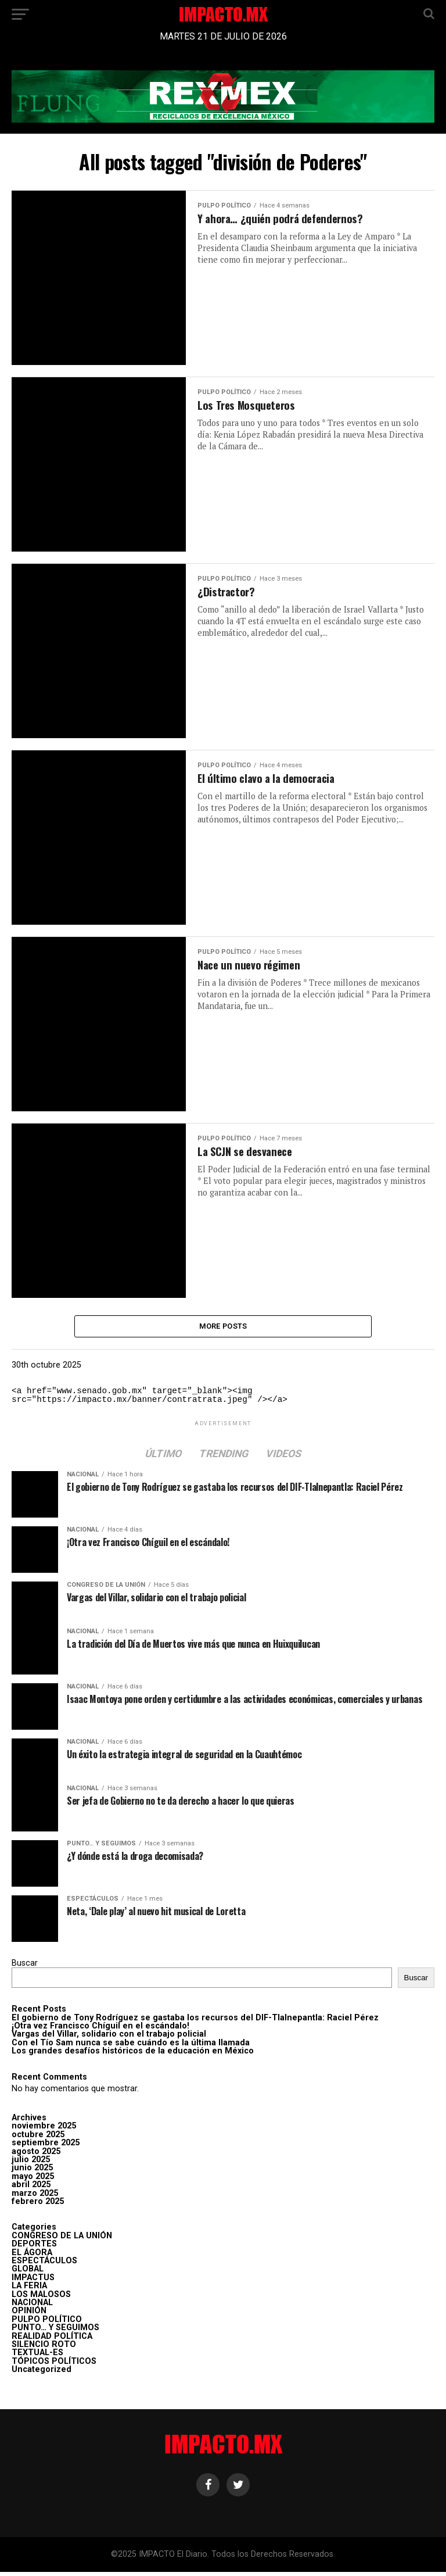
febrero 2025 (38, 2205)
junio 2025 (32, 2172)
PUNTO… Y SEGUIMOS (55, 2332)
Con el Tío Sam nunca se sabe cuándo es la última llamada (131, 2047)
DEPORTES (34, 2248)
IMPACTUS (33, 2282)
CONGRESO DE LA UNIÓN (62, 2240)
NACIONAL (32, 2307)
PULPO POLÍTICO (47, 2323)
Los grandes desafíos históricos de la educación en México (133, 2055)
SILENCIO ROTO (44, 2348)
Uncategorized (41, 2373)
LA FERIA (29, 2290)
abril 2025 (31, 2189)
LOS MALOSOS (41, 2298)
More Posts (223, 1327)
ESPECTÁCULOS (44, 2265)
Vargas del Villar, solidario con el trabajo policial (109, 2038)
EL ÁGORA (32, 2256)
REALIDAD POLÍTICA (52, 2340)
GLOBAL (28, 2273)
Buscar (25, 1967)
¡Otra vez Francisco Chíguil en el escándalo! (100, 2030)
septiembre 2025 (46, 2147)
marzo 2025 (35, 2197)
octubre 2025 (38, 2139)
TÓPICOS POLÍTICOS (54, 2365)
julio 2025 (31, 2164)
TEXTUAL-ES (37, 2357)
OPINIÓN (29, 2315)
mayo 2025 (33, 2180)
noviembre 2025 (44, 2130)
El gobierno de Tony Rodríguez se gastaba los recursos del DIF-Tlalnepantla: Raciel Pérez (195, 2021)
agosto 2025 (36, 2155)
